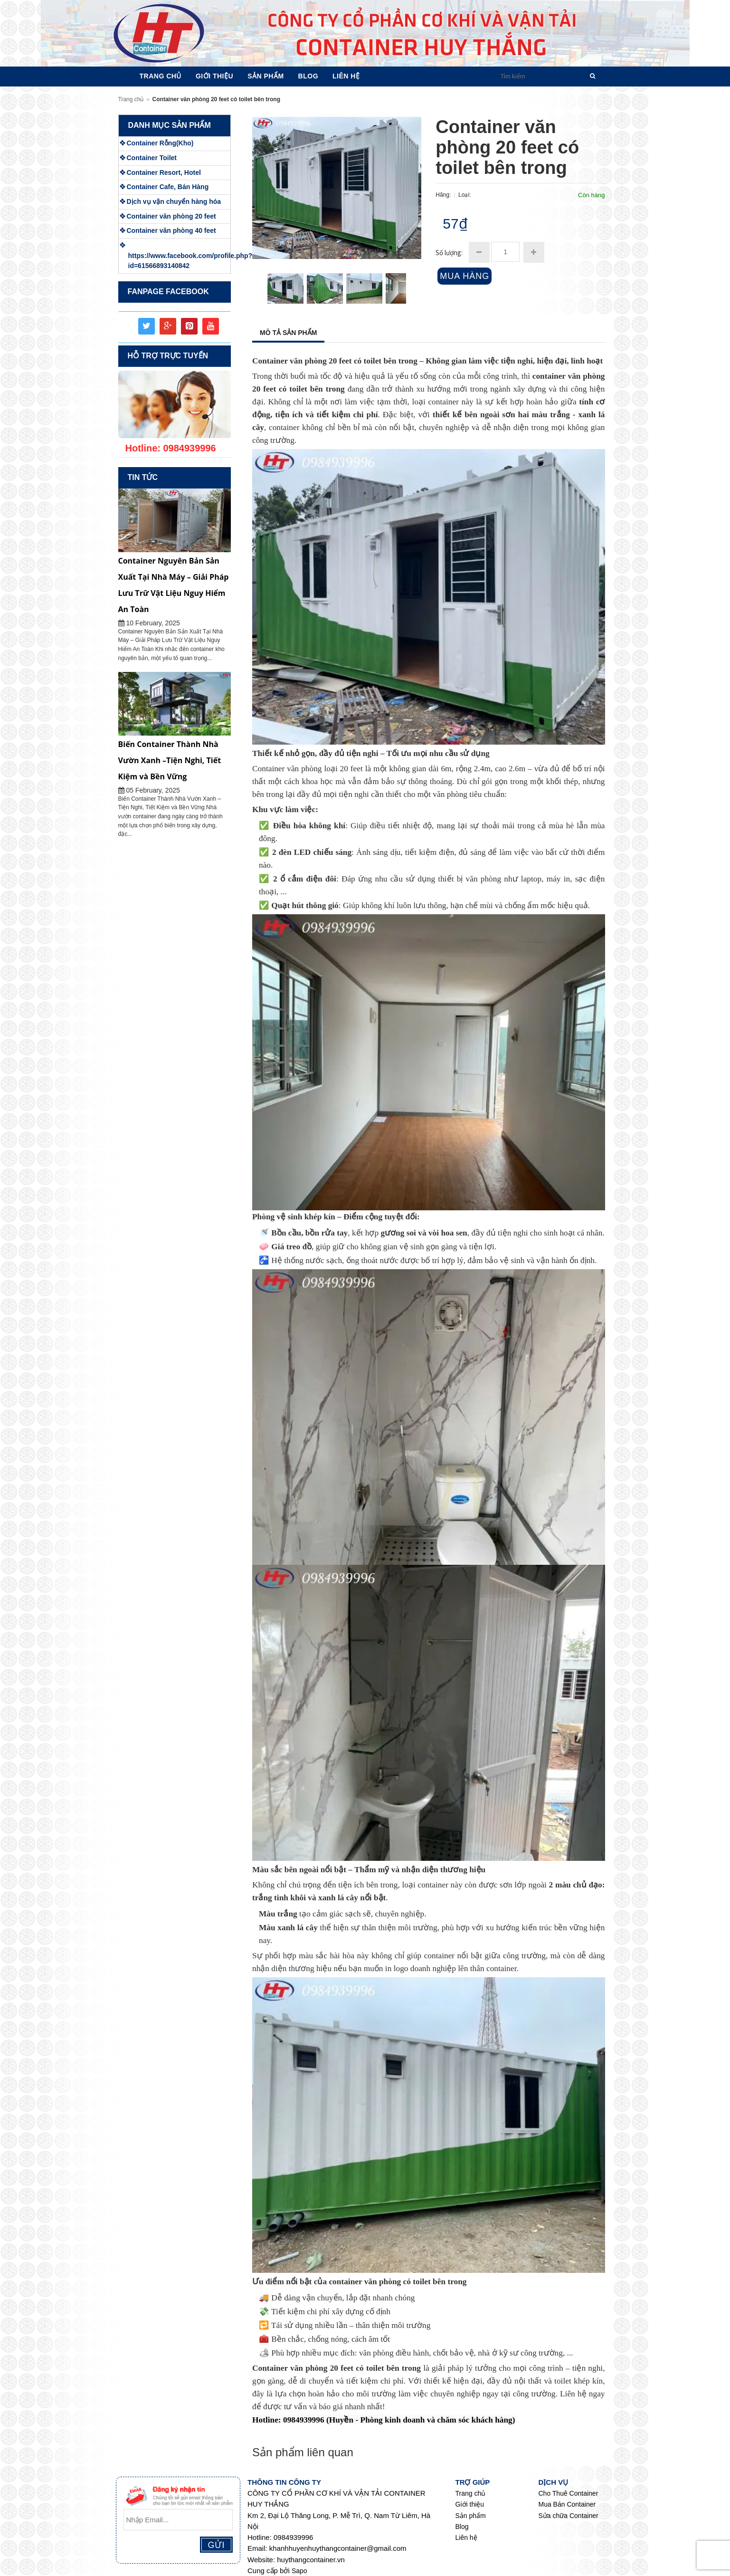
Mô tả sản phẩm (288, 332)
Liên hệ (466, 2537)
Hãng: (444, 195)
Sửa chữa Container (568, 2515)
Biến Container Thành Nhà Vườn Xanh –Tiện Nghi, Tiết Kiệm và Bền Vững (169, 760)
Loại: (464, 195)
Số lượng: (449, 252)
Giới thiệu (469, 2504)
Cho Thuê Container (568, 2493)
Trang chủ (131, 99)
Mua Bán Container (567, 2504)
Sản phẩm (470, 2515)
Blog (462, 2526)
